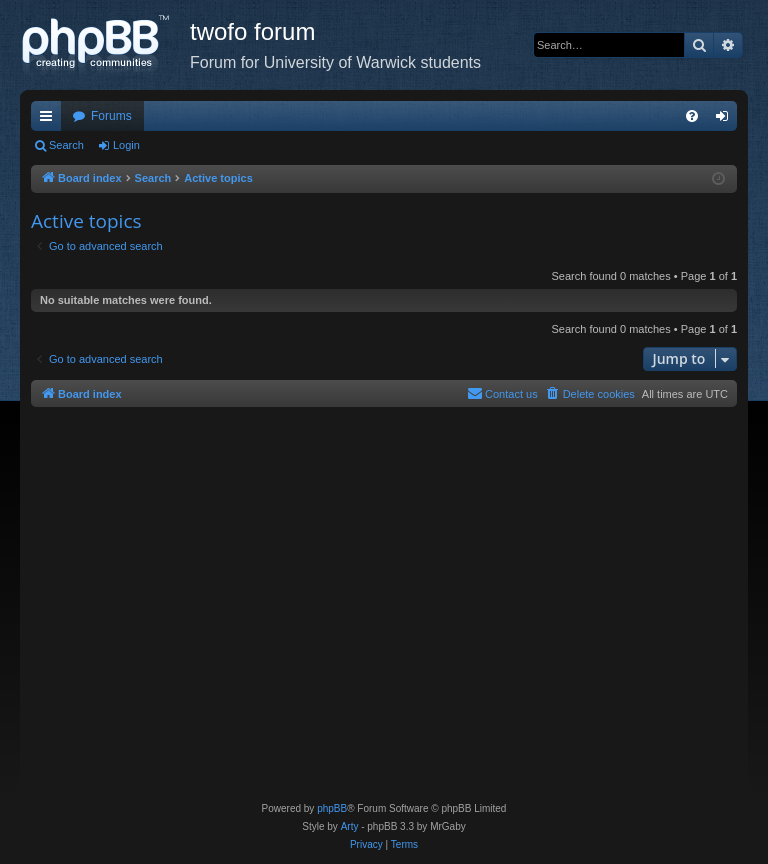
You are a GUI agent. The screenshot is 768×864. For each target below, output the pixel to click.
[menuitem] (692, 116)
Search (66, 145)
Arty (350, 826)
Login (126, 145)
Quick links (50, 120)
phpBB (332, 808)
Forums (111, 116)
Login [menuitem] (726, 120)
